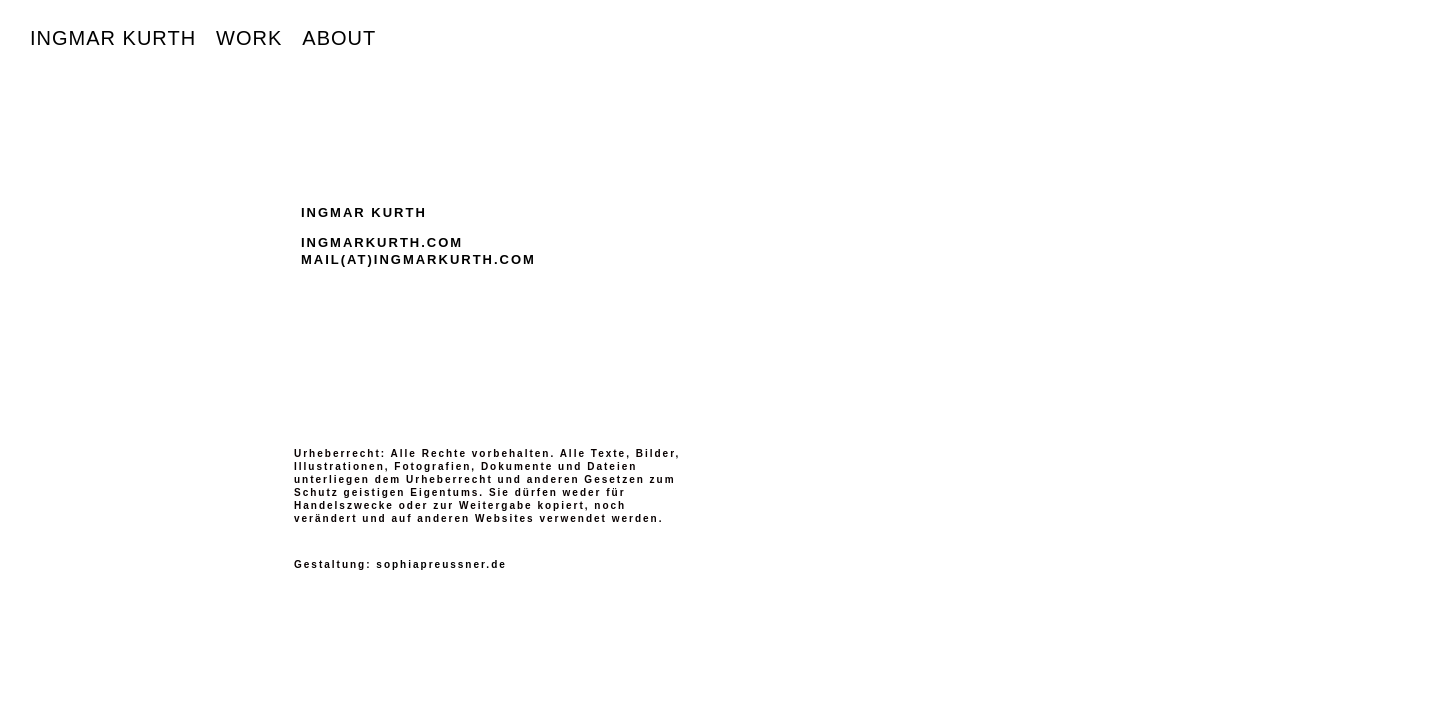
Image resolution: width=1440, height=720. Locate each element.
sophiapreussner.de (441, 564)
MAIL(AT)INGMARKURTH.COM (418, 259)
